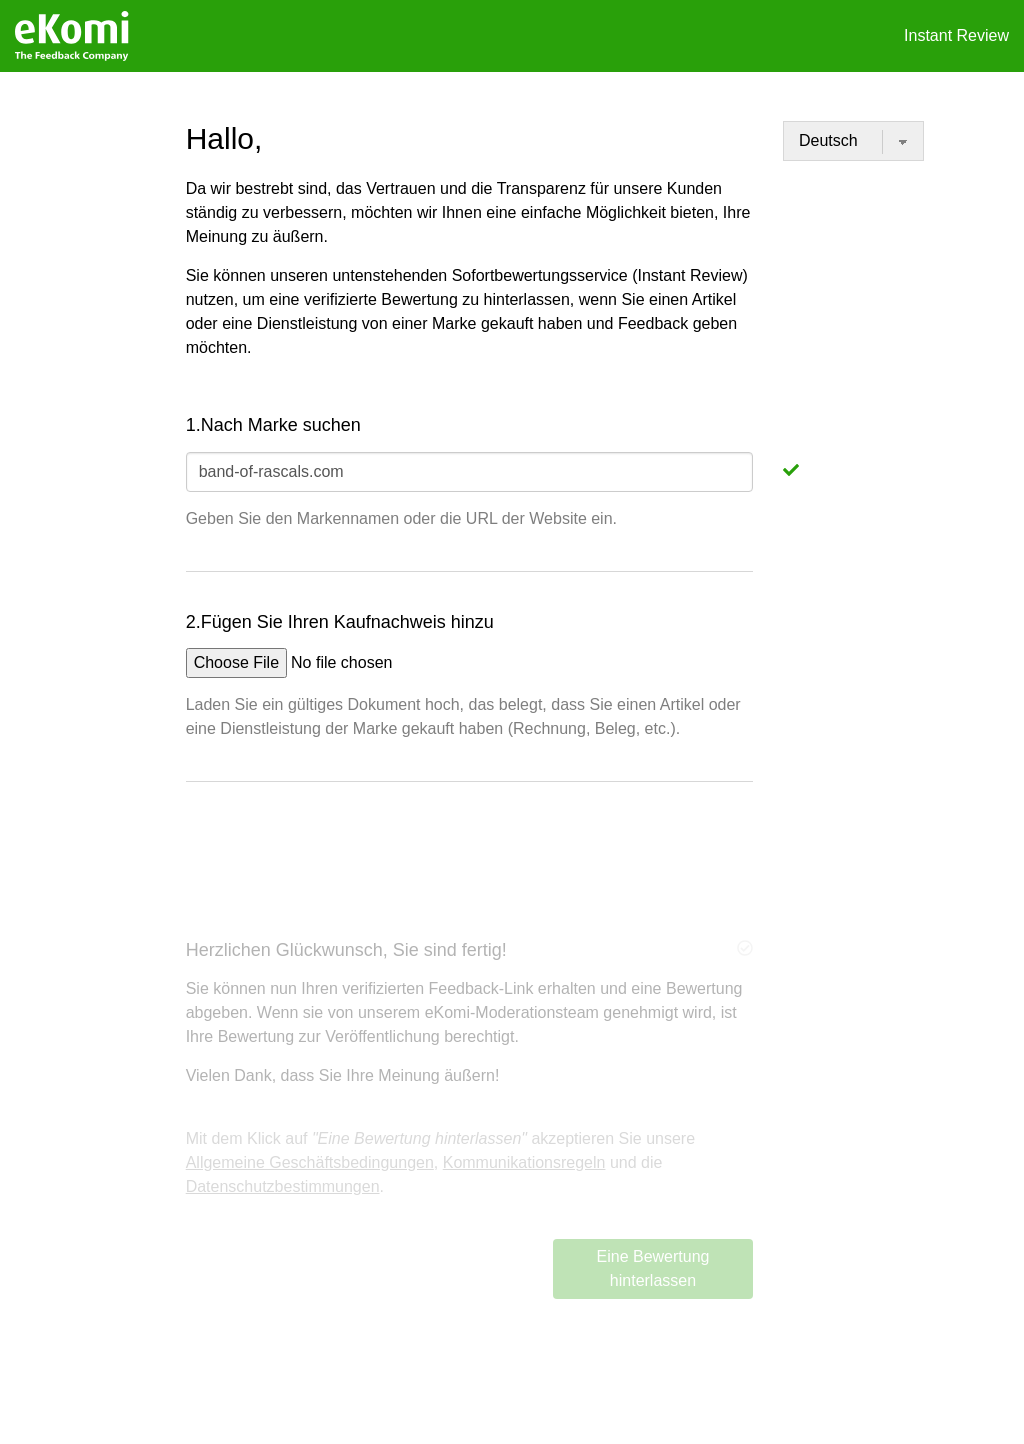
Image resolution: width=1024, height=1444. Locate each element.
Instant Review (956, 35)
